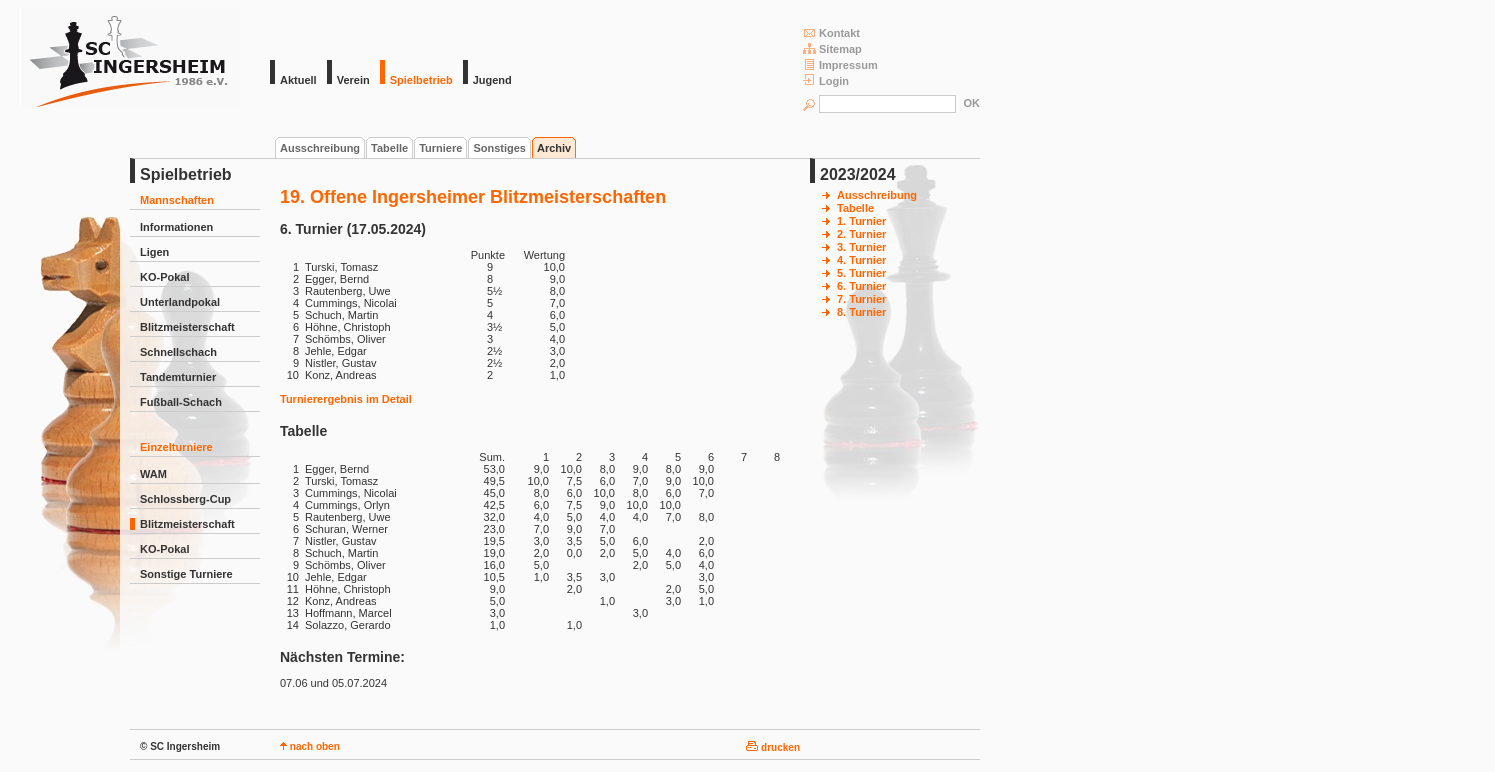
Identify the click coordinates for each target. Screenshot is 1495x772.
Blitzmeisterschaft (187, 327)
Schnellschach (178, 352)
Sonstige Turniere (186, 574)
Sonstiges (499, 148)
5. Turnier (861, 273)
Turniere (440, 148)
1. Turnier (861, 221)
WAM (153, 474)
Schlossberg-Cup (185, 499)
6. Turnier (861, 286)
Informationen (176, 227)
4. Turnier (861, 260)
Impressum (840, 64)
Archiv (554, 148)
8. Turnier (861, 312)
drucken (773, 747)
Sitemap (832, 48)
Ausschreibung (320, 148)
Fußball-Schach (181, 402)
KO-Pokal (165, 277)
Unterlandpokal (180, 302)
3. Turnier (861, 247)
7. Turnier (861, 299)
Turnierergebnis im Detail (346, 399)
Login (826, 80)
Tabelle (389, 148)
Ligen (154, 252)
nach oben (310, 746)
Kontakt (831, 32)
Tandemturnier (178, 377)
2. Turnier (861, 234)
